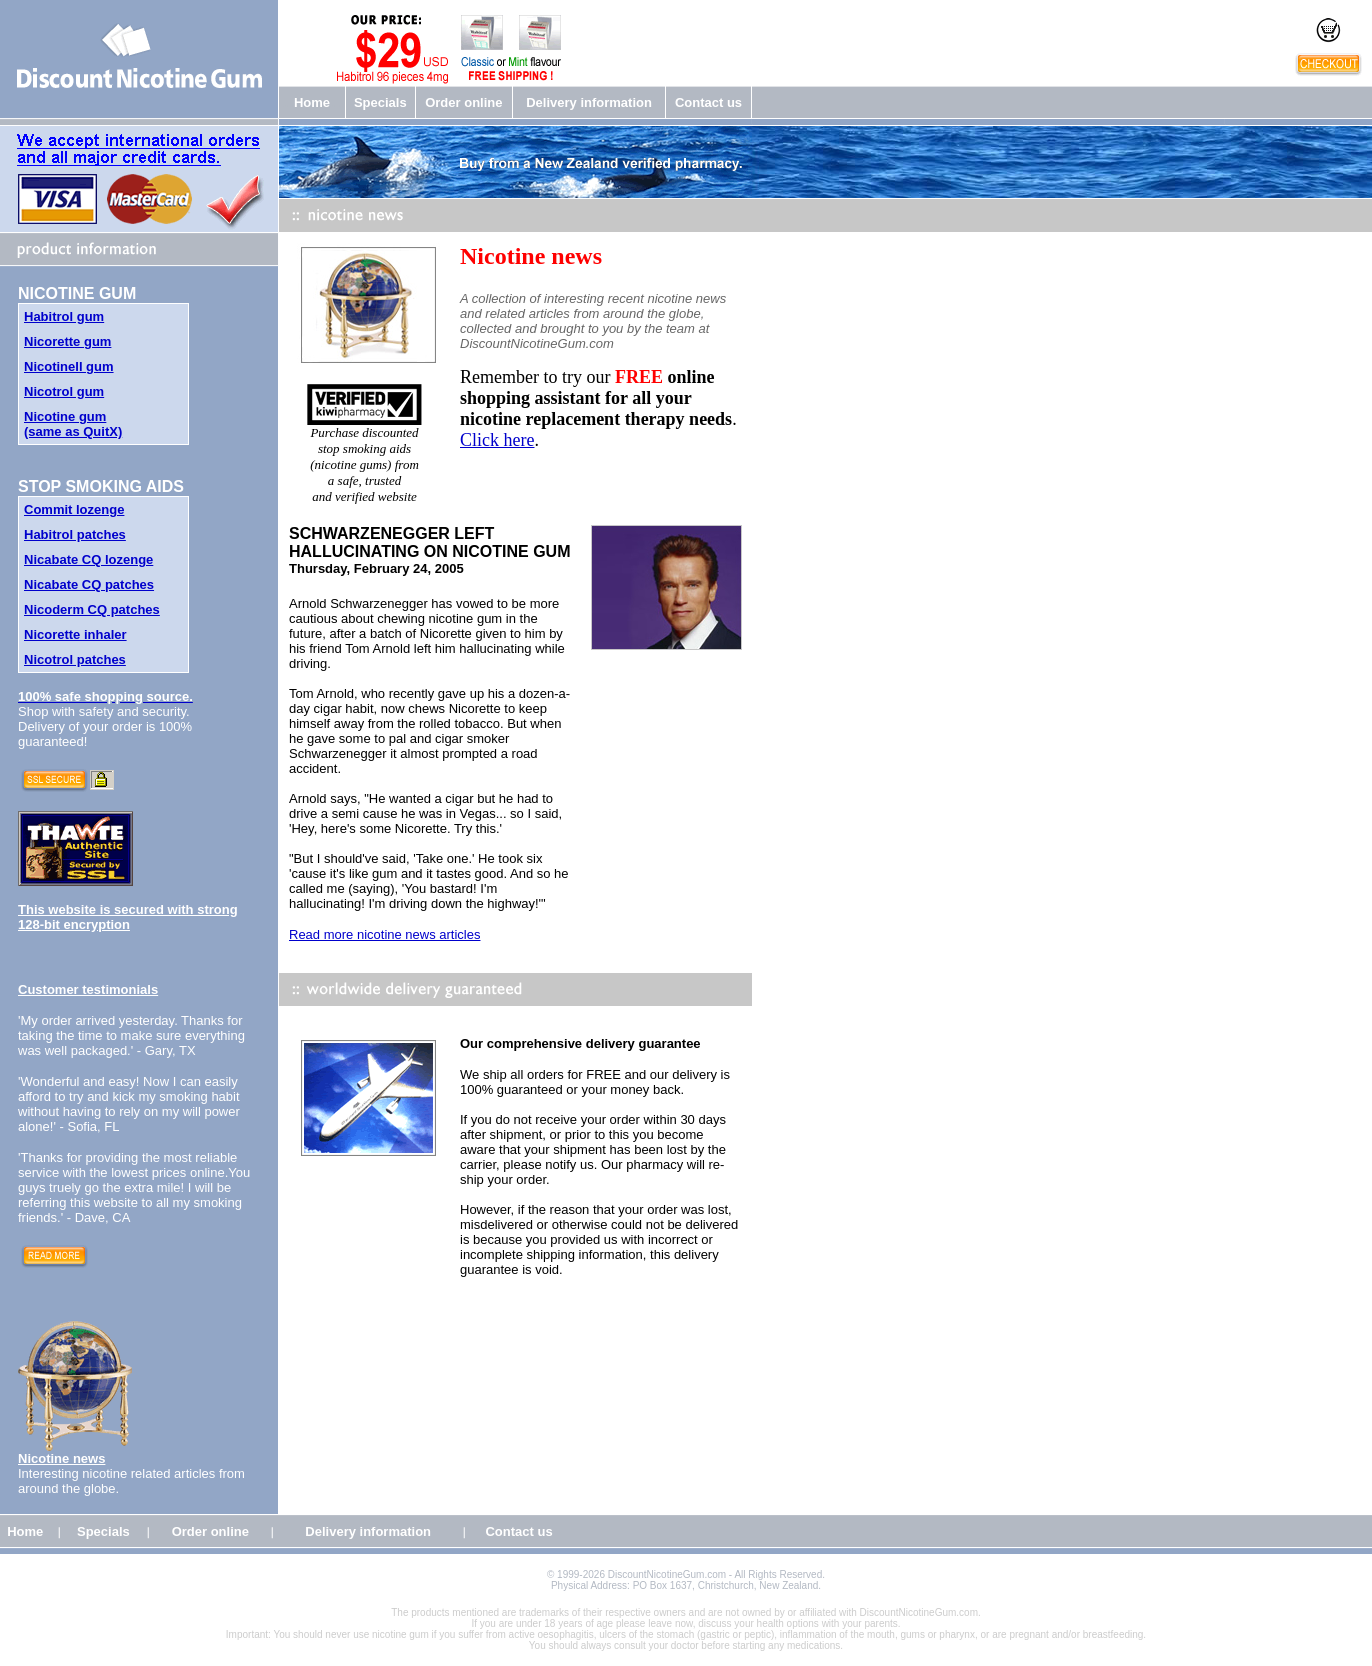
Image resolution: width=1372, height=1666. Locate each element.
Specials (380, 102)
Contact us (708, 102)
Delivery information (589, 102)
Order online (463, 102)
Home (312, 102)
